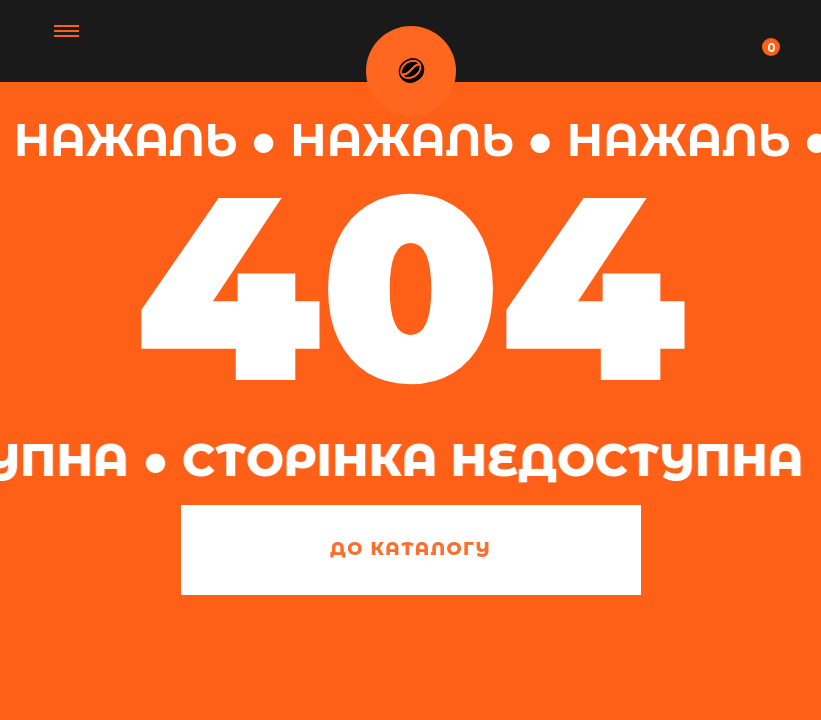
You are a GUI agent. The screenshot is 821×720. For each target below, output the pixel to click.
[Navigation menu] (782, 39)
